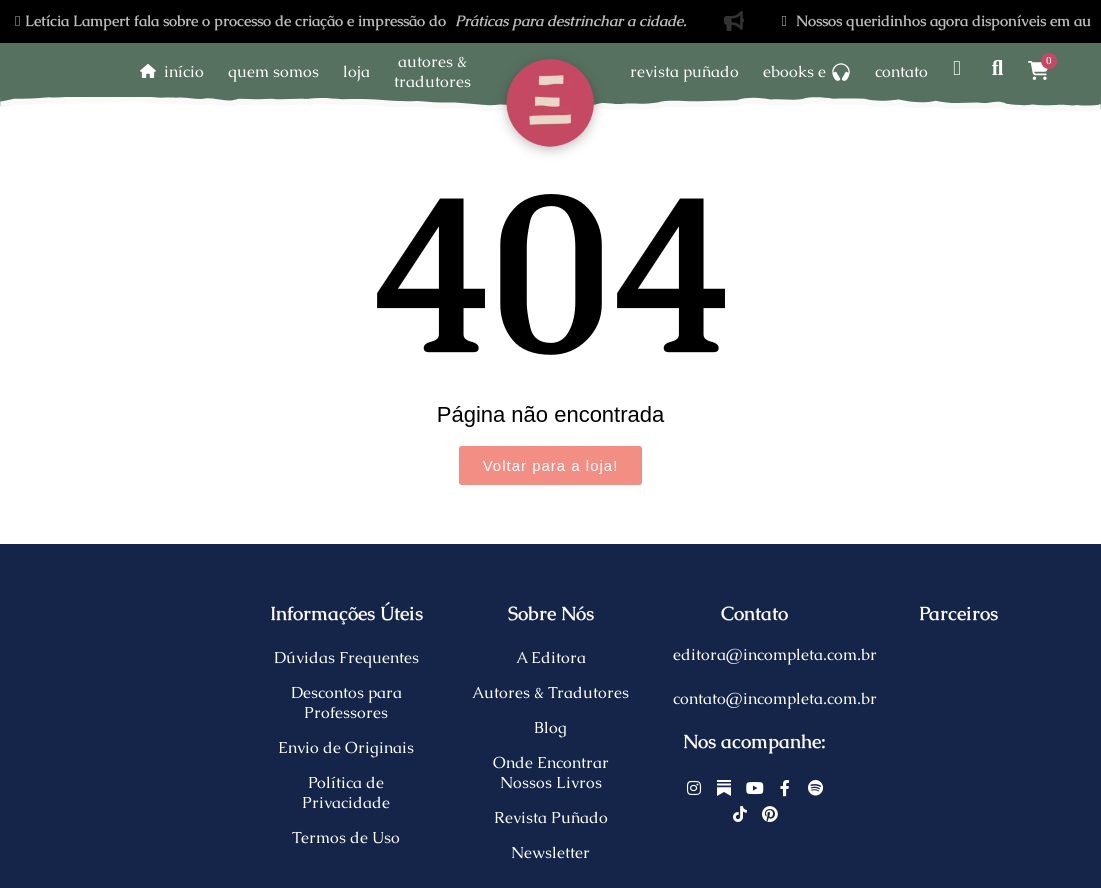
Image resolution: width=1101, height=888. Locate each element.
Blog (550, 727)
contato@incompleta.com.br (775, 698)
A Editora (551, 657)
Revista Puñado (684, 71)
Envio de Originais (346, 747)
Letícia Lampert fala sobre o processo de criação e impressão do (351, 20)
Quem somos (273, 71)
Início (184, 71)
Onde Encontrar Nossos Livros (551, 772)
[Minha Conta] (956, 68)
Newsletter (550, 852)
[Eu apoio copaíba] (958, 699)
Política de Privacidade (346, 792)
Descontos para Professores (346, 702)
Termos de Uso (346, 837)
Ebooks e (807, 71)
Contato (901, 71)
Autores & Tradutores (550, 692)
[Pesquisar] (997, 68)
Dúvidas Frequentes (346, 657)
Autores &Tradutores (432, 71)
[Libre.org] (958, 655)
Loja (356, 71)
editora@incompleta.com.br (775, 654)
